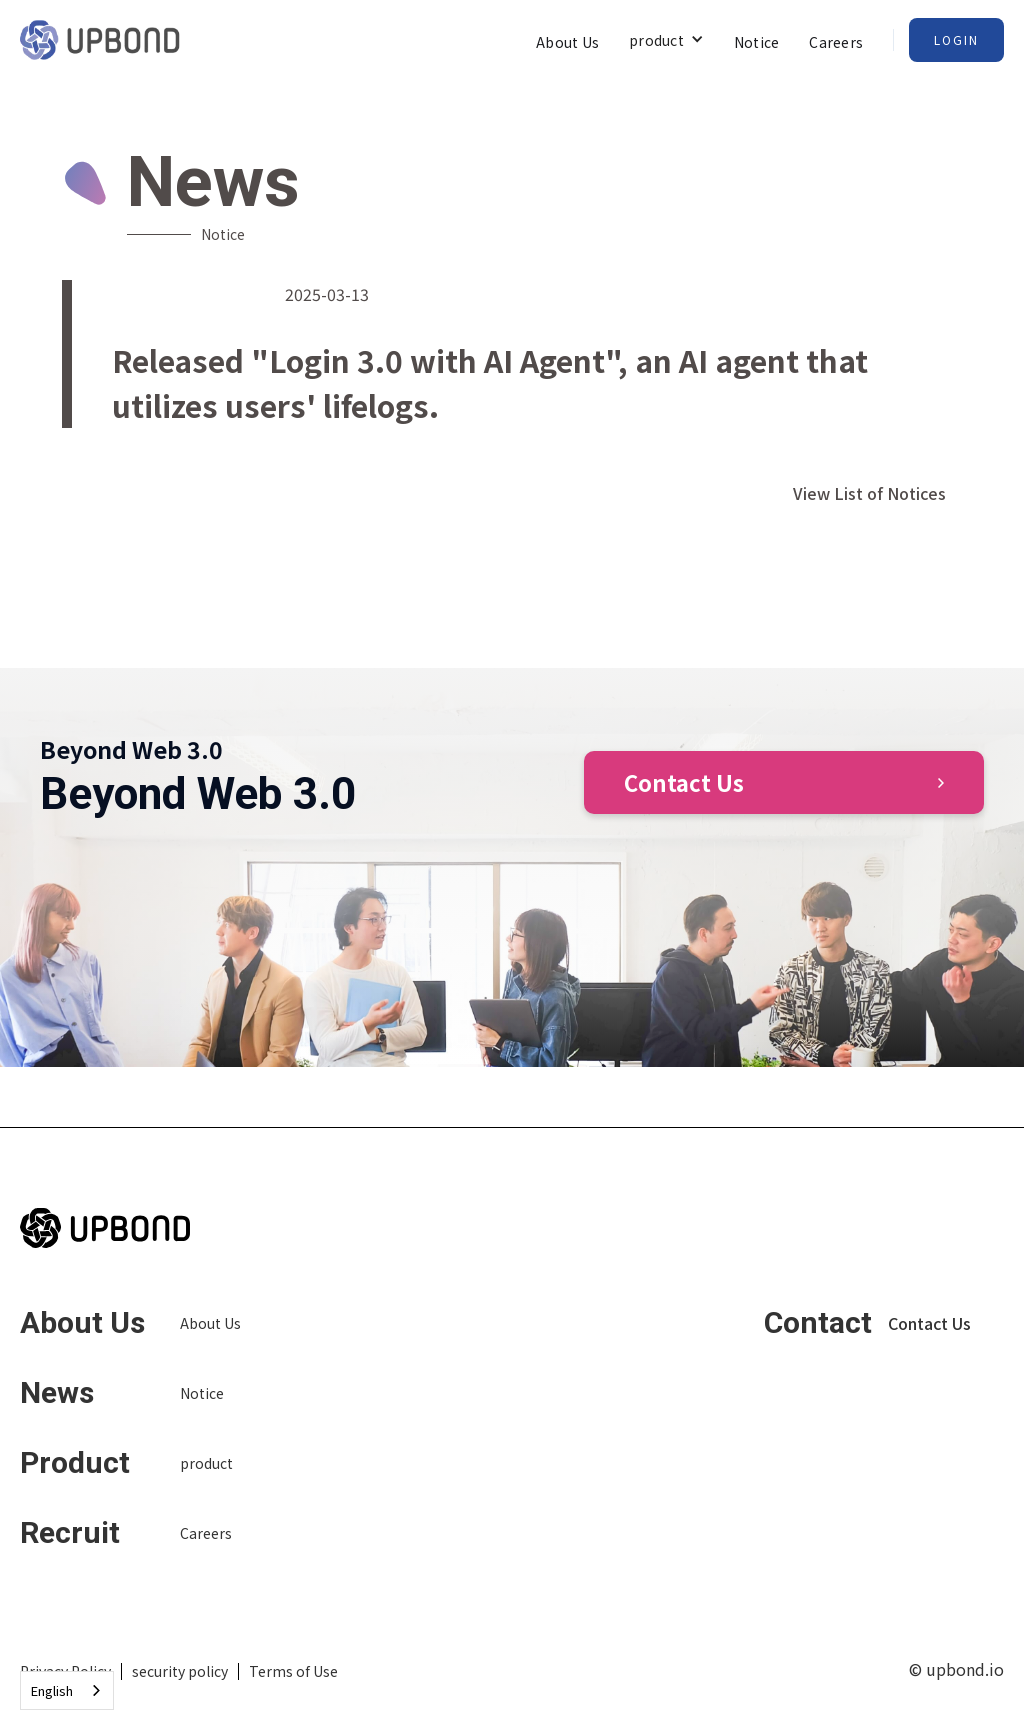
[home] (100, 40)
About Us (567, 42)
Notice (757, 42)
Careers (836, 42)
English (52, 1690)
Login (956, 39)
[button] (666, 39)
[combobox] (67, 1690)
